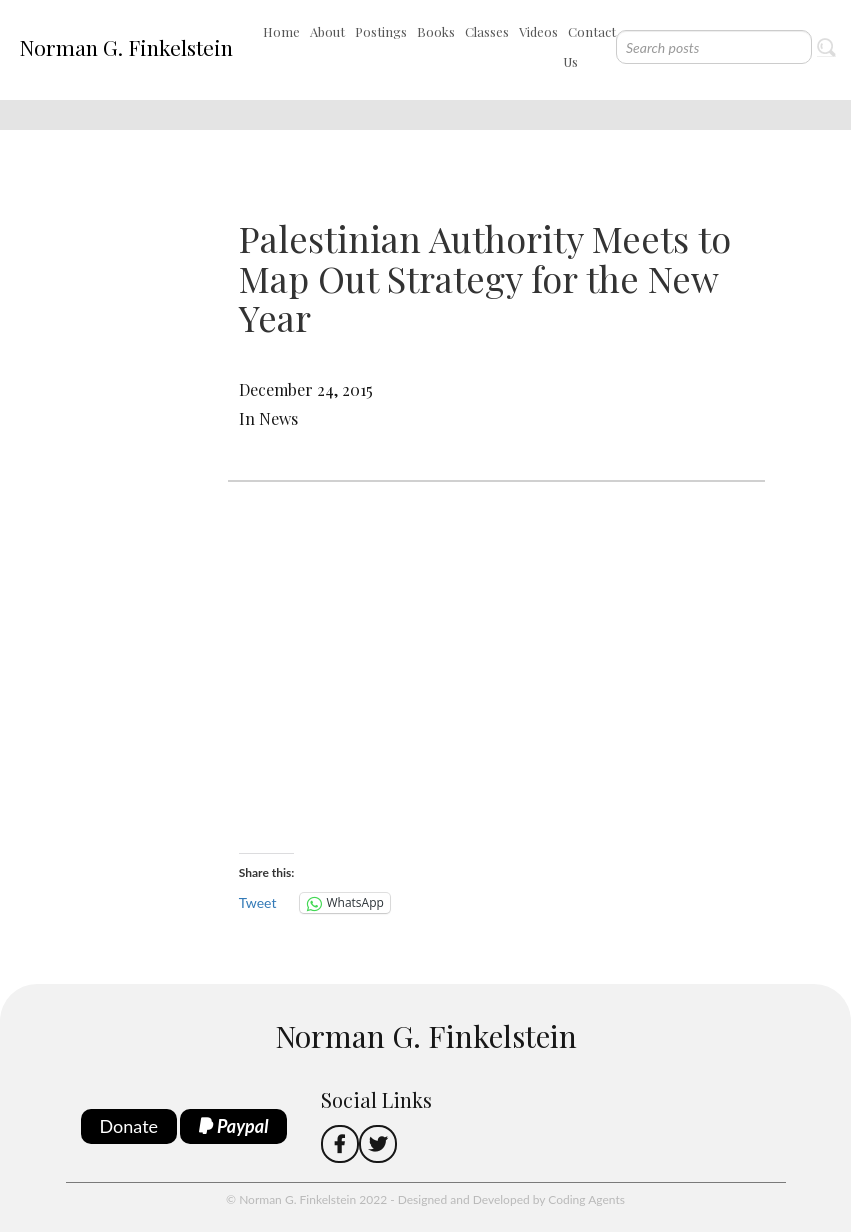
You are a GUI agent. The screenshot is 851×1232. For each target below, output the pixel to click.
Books (436, 31)
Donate (129, 1126)
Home (281, 31)
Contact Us (589, 46)
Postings (381, 31)
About (327, 31)
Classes (487, 31)
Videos (538, 31)
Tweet (258, 902)
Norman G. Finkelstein (126, 47)
